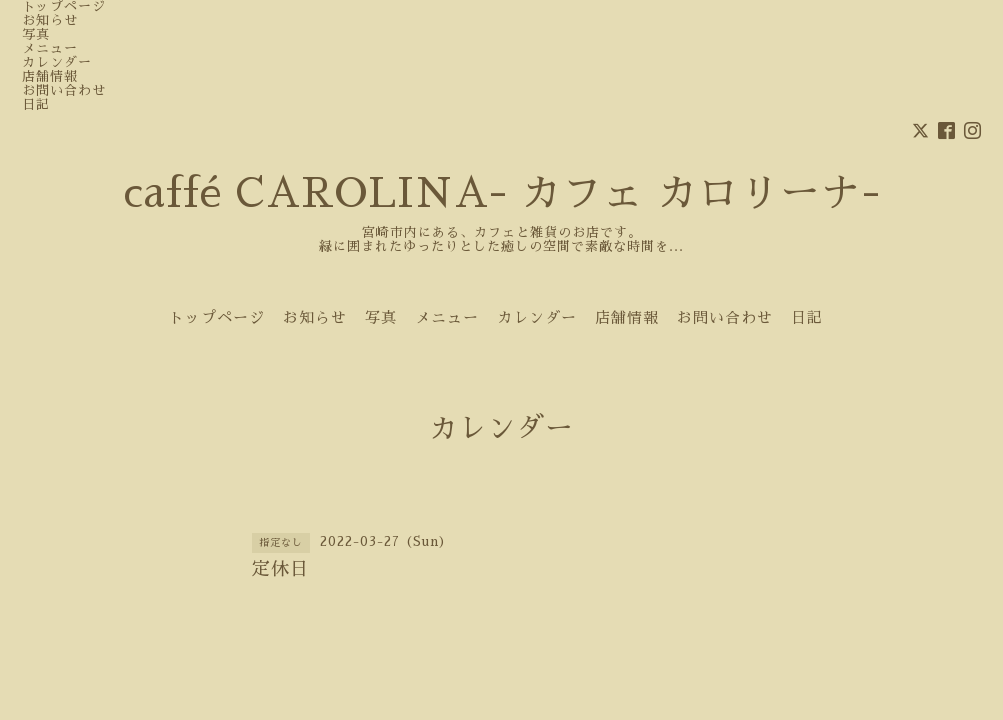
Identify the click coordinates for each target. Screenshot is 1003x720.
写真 (36, 34)
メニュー (50, 48)
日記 (36, 104)
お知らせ (50, 20)
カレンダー (57, 62)
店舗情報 (50, 76)
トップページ (64, 6)
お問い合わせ (64, 90)
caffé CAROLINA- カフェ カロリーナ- (502, 194)
